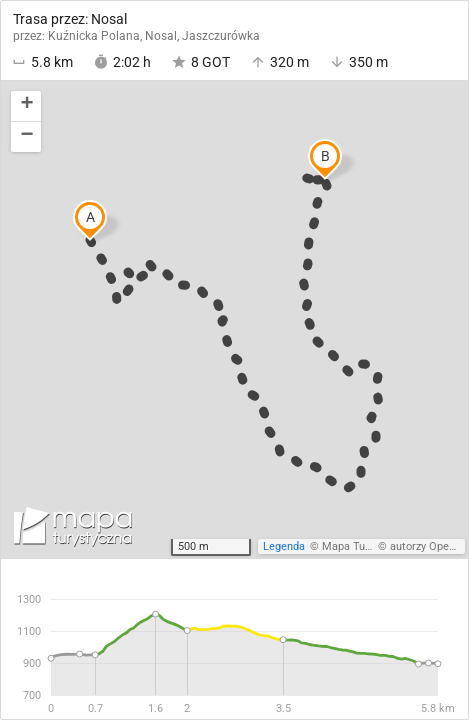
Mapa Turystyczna (367, 546)
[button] (26, 106)
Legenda (284, 546)
